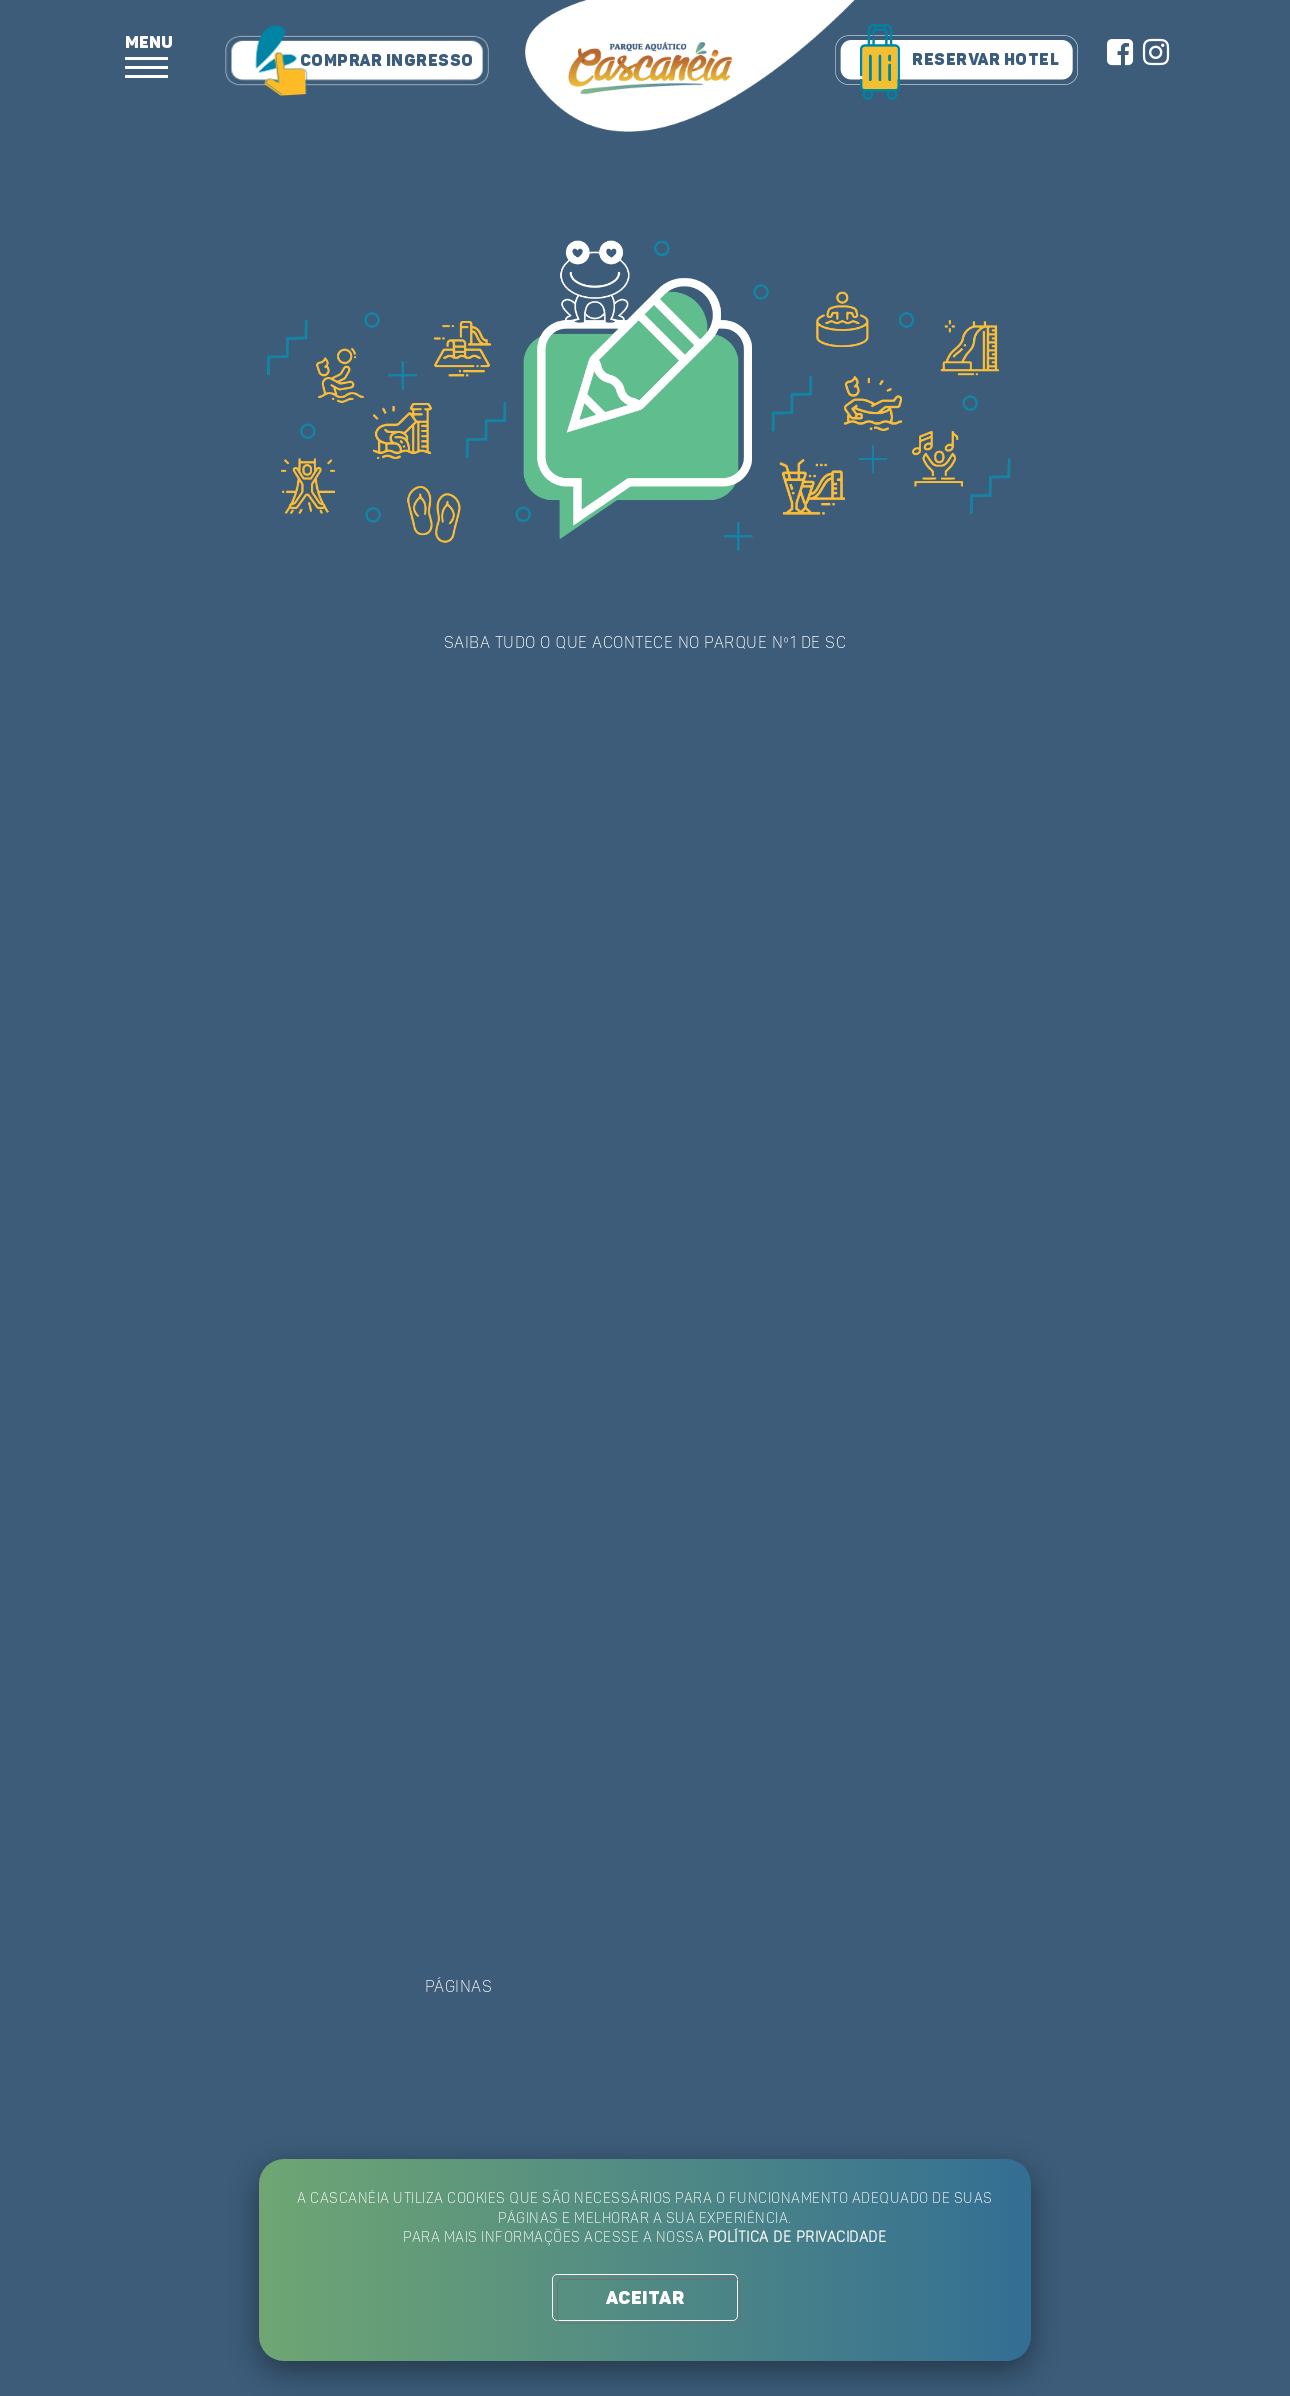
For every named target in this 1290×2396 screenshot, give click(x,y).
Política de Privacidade (800, 2239)
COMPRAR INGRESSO (386, 61)
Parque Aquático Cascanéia (690, 68)
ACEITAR (645, 2298)
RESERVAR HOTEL (985, 60)
